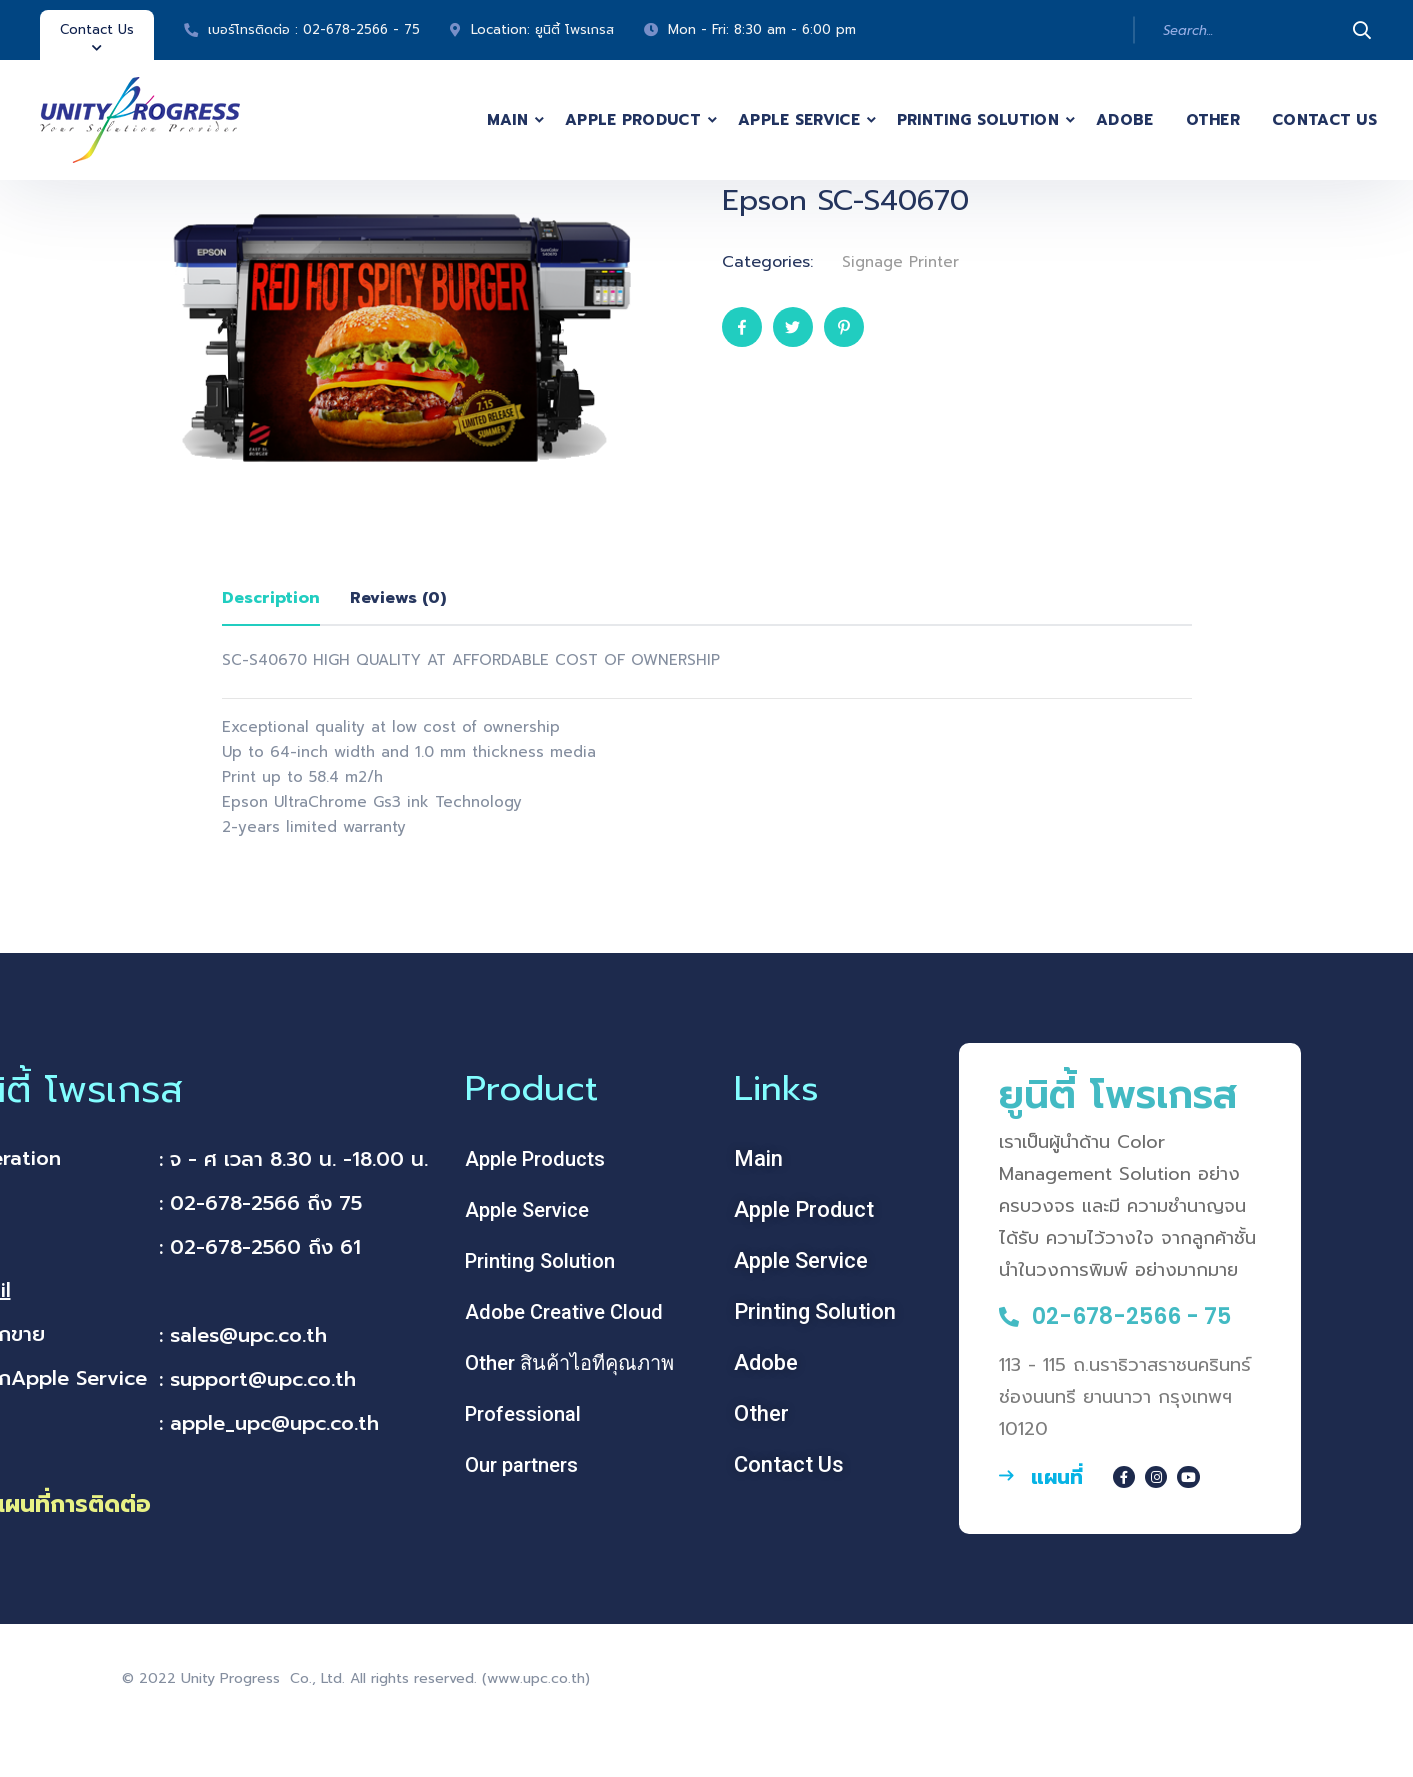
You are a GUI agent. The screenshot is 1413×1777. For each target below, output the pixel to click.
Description (271, 598)
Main (507, 120)
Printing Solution (978, 120)
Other (1213, 120)
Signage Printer (900, 262)
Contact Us (1324, 120)
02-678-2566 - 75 (361, 29)
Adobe (1125, 120)
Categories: (767, 262)
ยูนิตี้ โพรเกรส (574, 29)
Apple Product (633, 120)
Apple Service (799, 120)
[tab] (271, 598)
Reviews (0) (398, 598)
